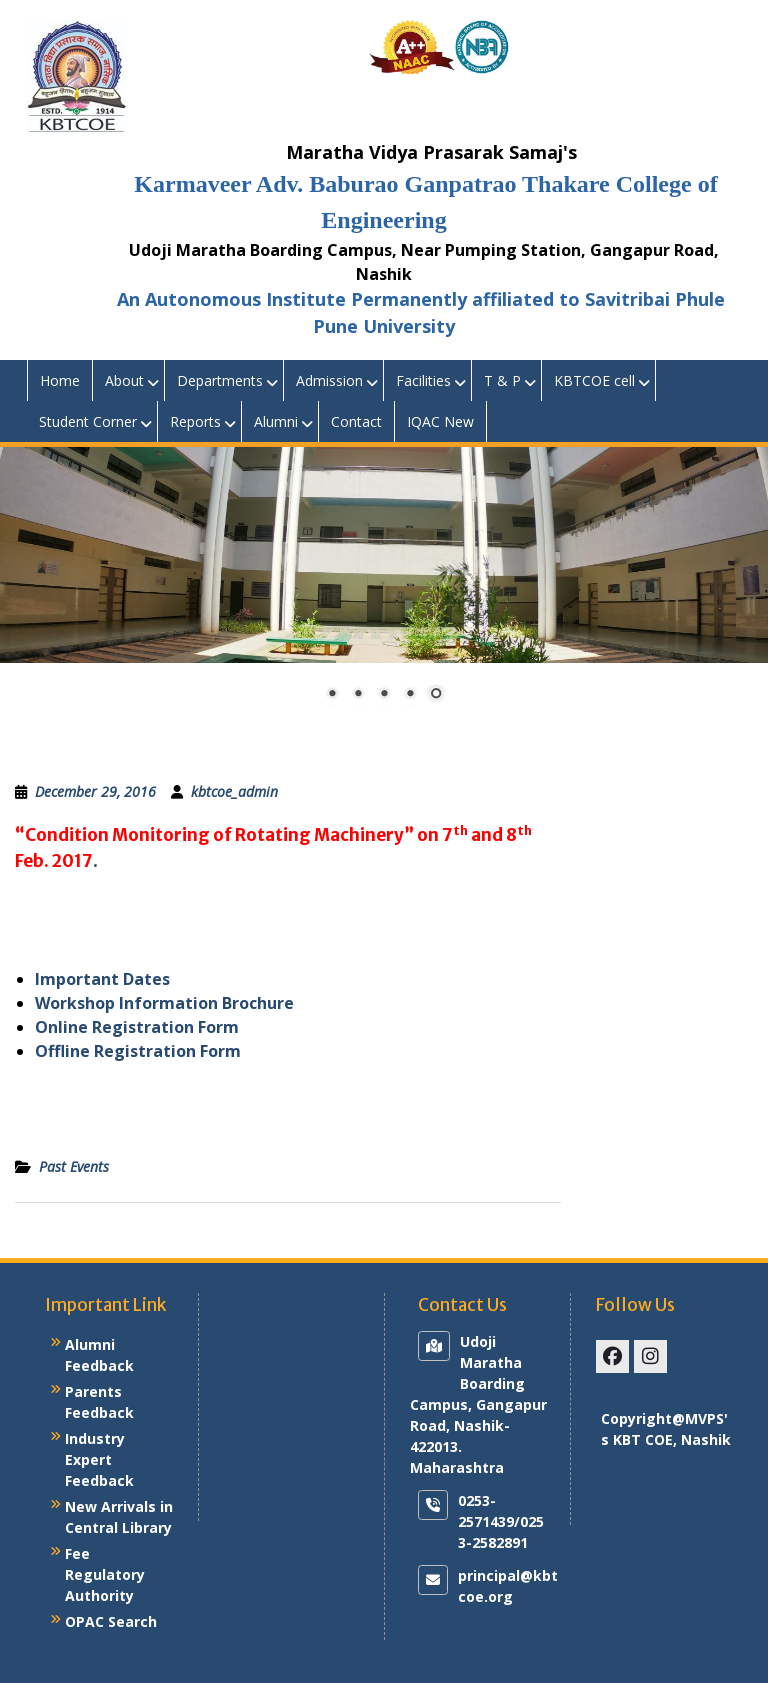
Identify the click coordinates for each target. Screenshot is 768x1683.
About (124, 380)
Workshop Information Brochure (164, 1003)
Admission (329, 380)
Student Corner (88, 421)
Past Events (74, 1166)
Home (60, 380)
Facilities (423, 380)
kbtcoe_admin (234, 791)
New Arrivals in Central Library (119, 1517)
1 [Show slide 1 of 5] (332, 695)
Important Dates (102, 979)
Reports (195, 421)
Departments (220, 380)
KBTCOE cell (594, 380)
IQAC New (440, 421)
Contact (356, 421)
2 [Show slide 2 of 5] (358, 695)
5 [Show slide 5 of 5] (436, 695)
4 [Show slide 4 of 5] (410, 695)
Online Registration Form (137, 1027)
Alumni (276, 421)
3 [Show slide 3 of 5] (384, 695)
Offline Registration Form (138, 1051)
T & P (502, 380)
